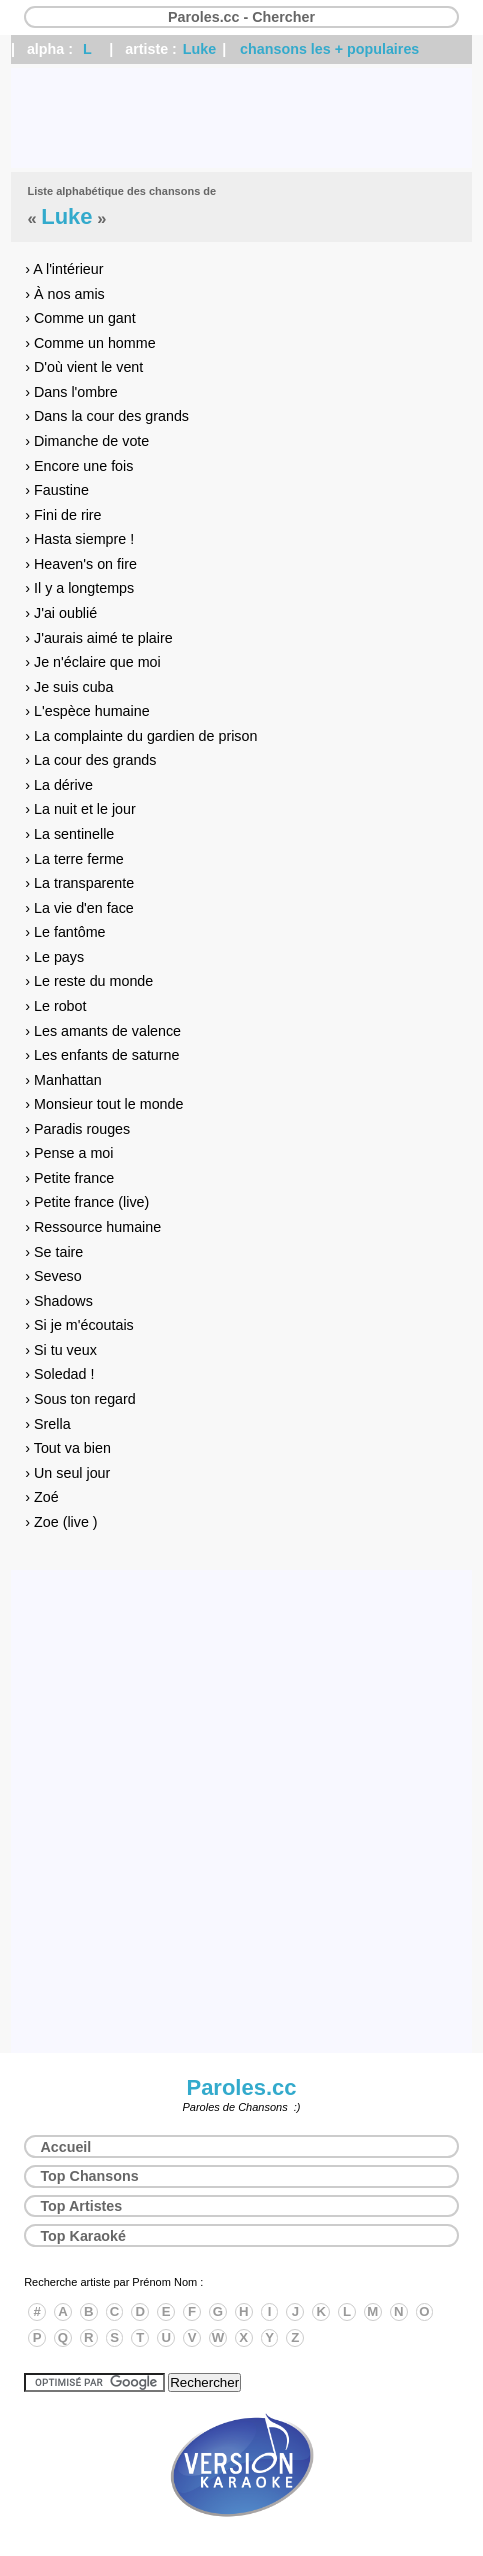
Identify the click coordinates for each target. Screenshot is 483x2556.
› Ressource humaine (93, 1227)
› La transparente (79, 883)
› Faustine (57, 490)
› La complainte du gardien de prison (141, 736)
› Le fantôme (65, 932)
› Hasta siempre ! (79, 539)
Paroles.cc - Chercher (241, 17)
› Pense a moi (69, 1153)
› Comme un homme (90, 343)
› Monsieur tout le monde (104, 1104)
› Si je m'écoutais (79, 1325)
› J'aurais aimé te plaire (98, 638)
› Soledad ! (59, 1374)
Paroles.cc (241, 2087)
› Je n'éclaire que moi (92, 662)
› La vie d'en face (79, 908)
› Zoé (41, 1497)
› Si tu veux (61, 1350)
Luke (199, 49)
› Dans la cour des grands (107, 416)
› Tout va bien (68, 1448)
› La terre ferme (74, 859)
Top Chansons (89, 2176)
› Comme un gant (80, 318)
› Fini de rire (63, 515)
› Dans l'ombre (71, 392)
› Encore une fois (79, 466)
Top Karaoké (83, 2236)
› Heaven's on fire (81, 564)
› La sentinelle (69, 834)
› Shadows (59, 1301)
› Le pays (54, 957)
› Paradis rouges (77, 1129)
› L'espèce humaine (87, 711)
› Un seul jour (67, 1473)
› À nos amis (64, 294)
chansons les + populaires (329, 49)
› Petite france (69, 1178)
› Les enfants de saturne (102, 1055)
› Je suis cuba (69, 687)
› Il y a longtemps (79, 588)
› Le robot (55, 1006)
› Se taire (54, 1252)
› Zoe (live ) (61, 1522)
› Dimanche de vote (87, 441)
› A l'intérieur (64, 269)
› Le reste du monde (89, 981)
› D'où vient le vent (84, 367)
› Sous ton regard (80, 1399)
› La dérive (59, 785)
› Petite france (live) (87, 1202)
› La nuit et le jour (80, 809)
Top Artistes (81, 2206)
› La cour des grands (90, 760)
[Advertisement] (241, 118)
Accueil (65, 2147)
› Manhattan (63, 1080)
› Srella (47, 1424)
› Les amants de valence (103, 1031)
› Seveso (53, 1276)
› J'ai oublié (61, 613)
